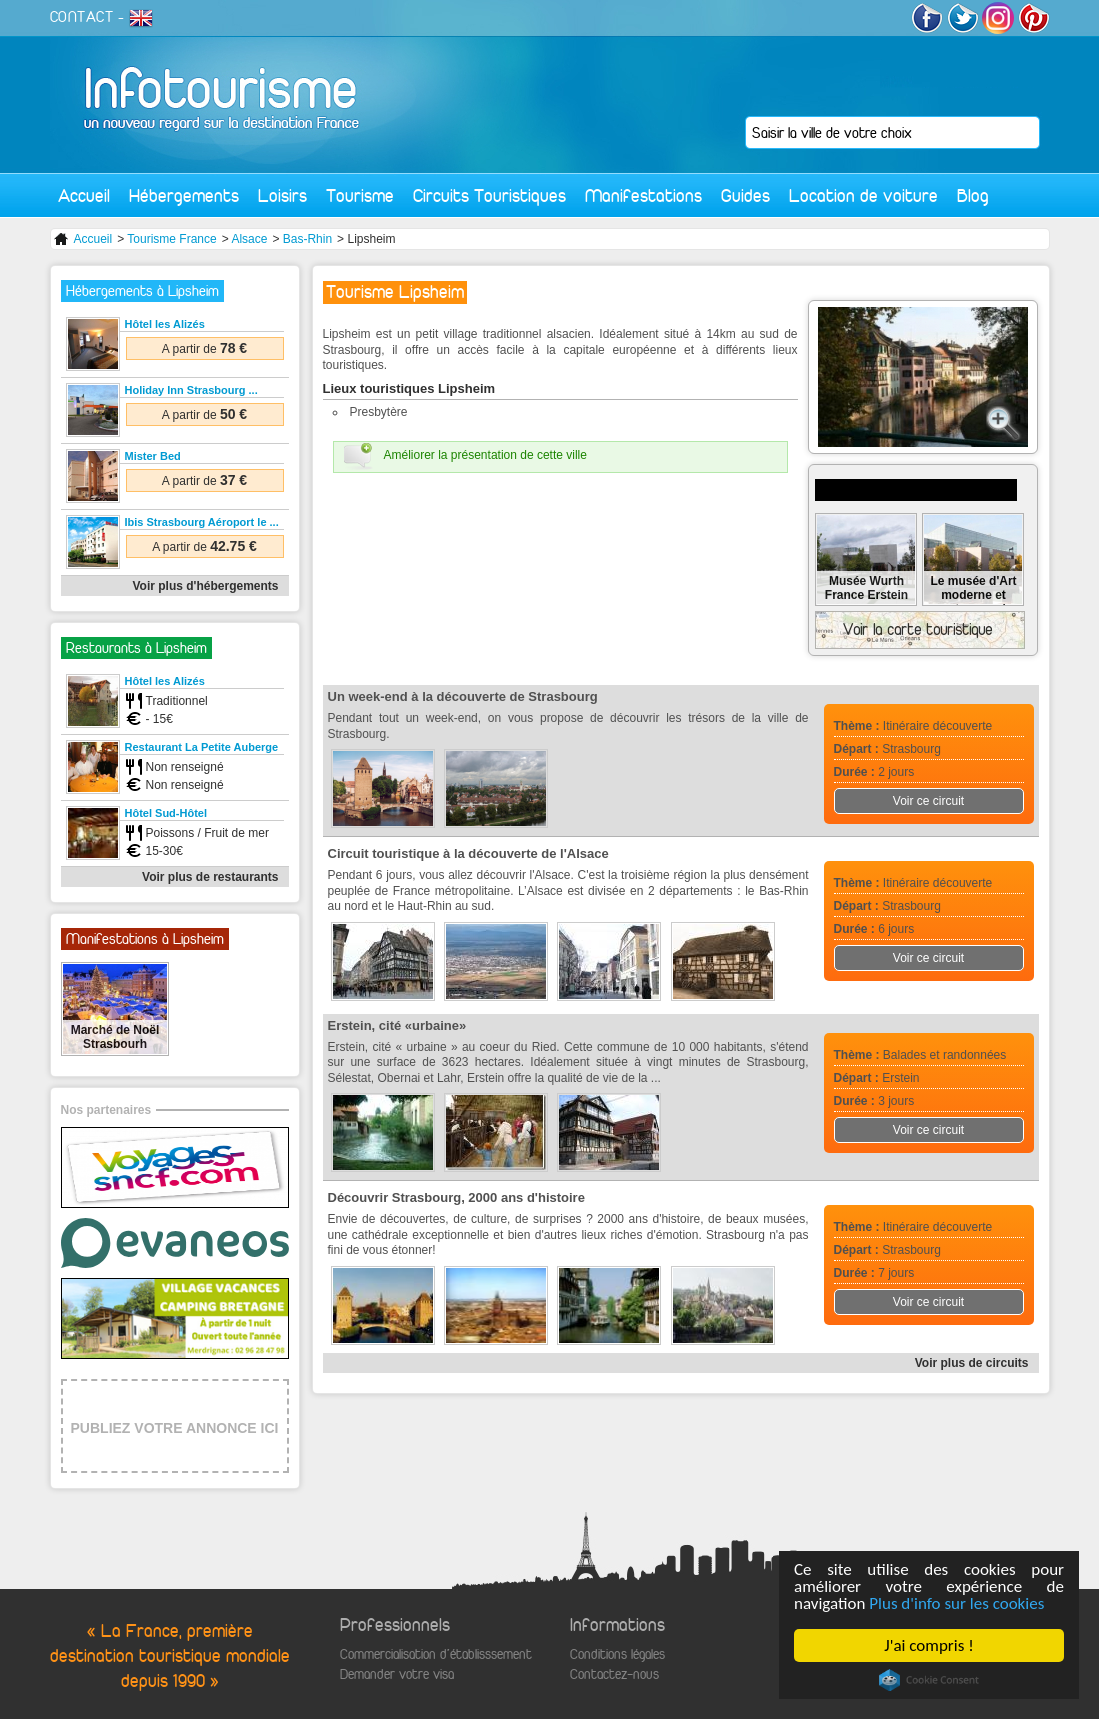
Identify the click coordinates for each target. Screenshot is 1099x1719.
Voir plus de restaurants (210, 877)
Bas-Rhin (307, 239)
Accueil (84, 195)
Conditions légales (617, 1654)
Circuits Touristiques (489, 195)
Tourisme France (171, 239)
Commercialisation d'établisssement (436, 1654)
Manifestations (643, 195)
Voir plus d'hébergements (206, 586)
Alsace (249, 239)
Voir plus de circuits (972, 1363)
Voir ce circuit (928, 801)
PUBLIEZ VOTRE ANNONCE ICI (175, 1428)
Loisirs (282, 195)
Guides (745, 195)
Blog (973, 195)
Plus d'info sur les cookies (956, 1603)
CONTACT (82, 17)
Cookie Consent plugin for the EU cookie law (929, 1680)
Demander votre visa (397, 1674)
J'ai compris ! (928, 1645)
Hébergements (184, 195)
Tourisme (360, 195)
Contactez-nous (614, 1674)
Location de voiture (863, 195)
